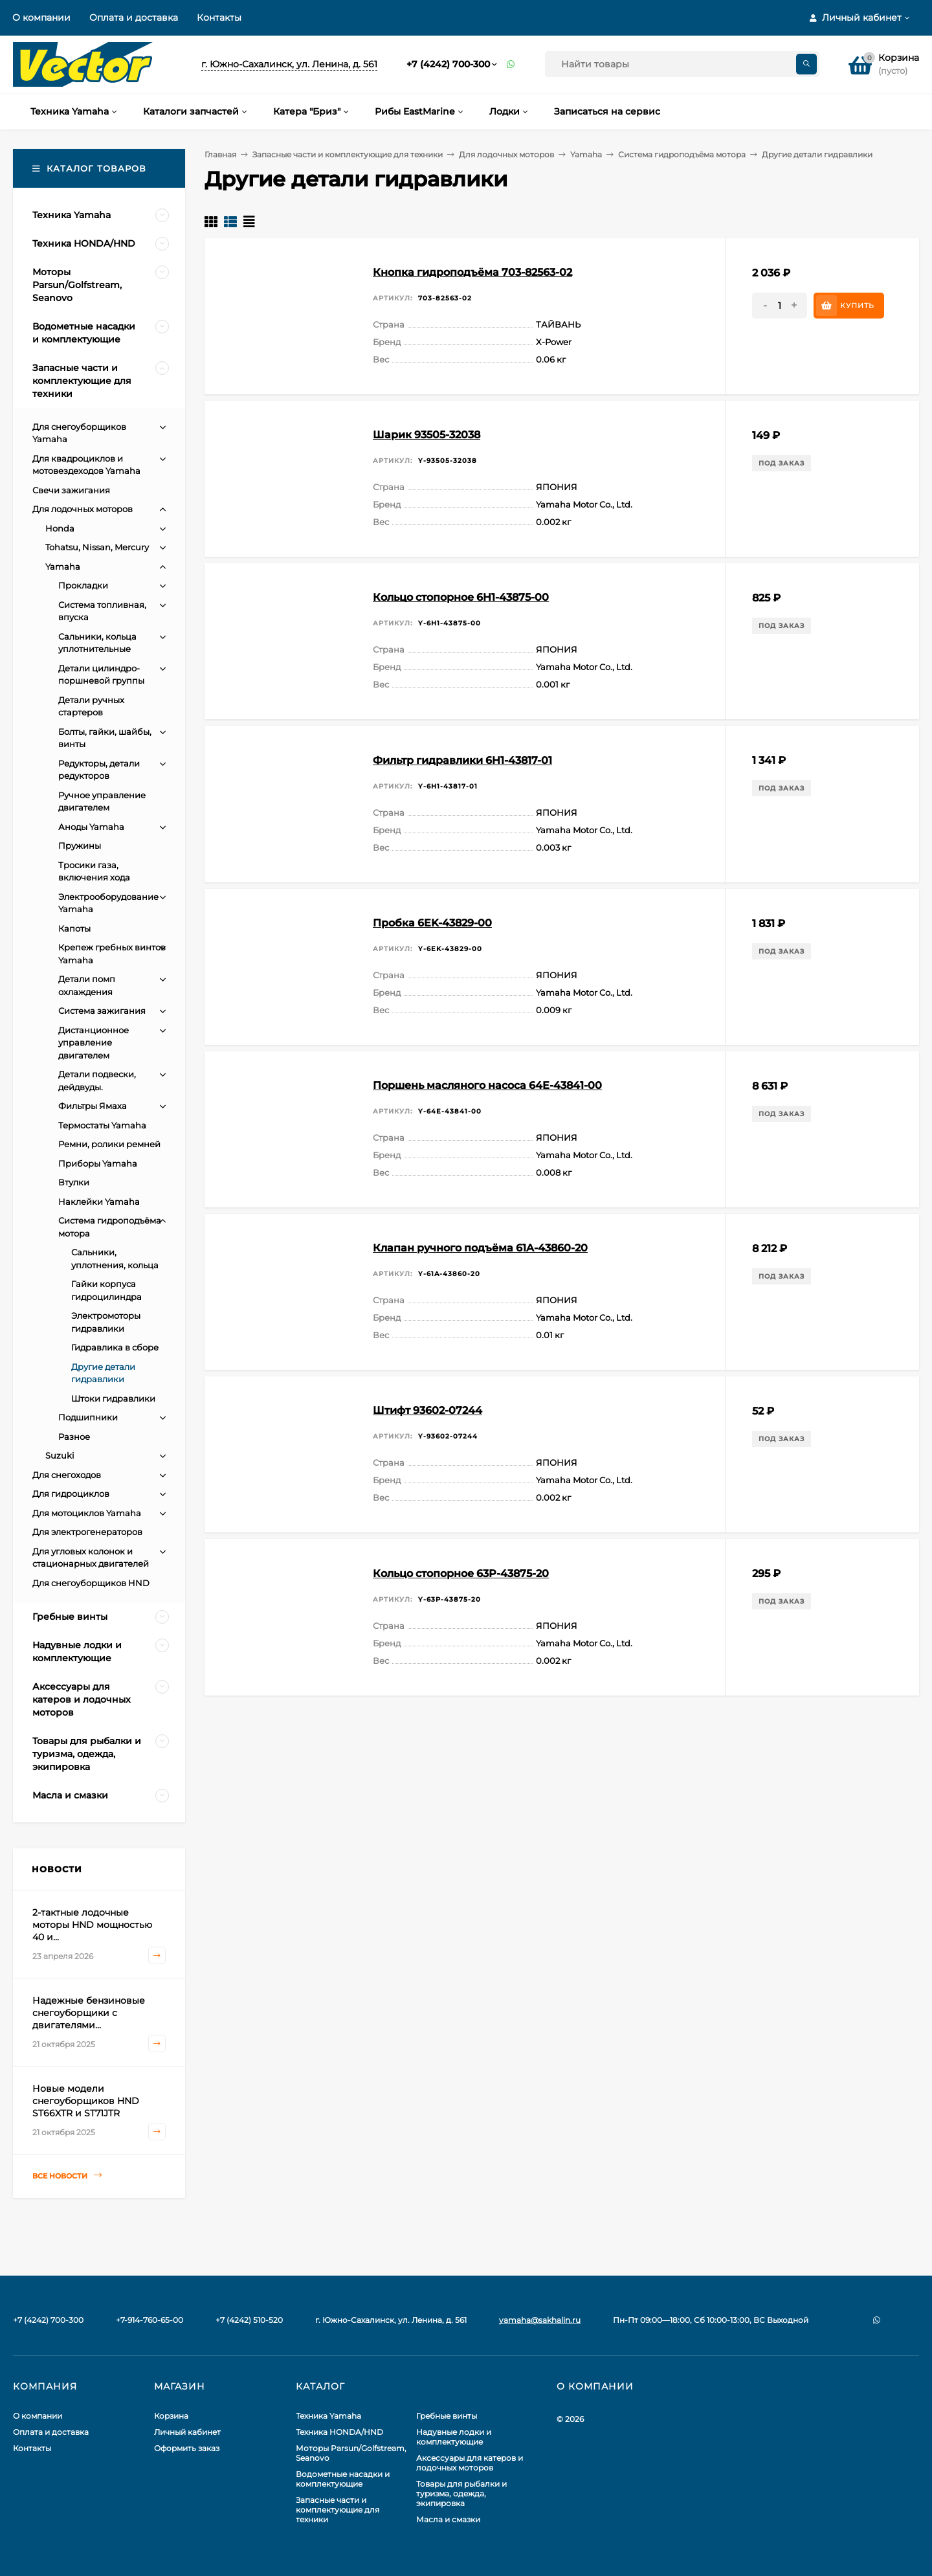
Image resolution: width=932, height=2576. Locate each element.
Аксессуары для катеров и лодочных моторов (469, 2462)
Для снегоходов (66, 1475)
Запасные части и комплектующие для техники (347, 154)
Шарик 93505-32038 (426, 435)
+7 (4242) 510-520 (249, 2320)
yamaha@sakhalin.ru (540, 2320)
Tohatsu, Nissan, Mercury (97, 547)
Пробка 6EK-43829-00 (432, 923)
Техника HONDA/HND (339, 2432)
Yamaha (586, 154)
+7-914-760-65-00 (149, 2320)
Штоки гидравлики (113, 1398)
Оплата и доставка (133, 17)
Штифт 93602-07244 (427, 1410)
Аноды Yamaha (91, 827)
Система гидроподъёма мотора (682, 154)
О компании (41, 17)
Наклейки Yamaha (99, 1201)
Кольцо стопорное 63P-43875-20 (461, 1573)
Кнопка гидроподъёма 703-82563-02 (472, 272)
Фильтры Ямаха (92, 1106)
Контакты (219, 17)
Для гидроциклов (70, 1493)
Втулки (73, 1182)
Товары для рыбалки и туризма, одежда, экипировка (461, 2493)
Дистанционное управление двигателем (93, 1042)
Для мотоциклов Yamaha (86, 1513)
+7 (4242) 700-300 (448, 64)
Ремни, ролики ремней (109, 1144)
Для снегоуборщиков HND (91, 1583)
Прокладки (83, 585)
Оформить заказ (186, 2448)
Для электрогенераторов (87, 1532)
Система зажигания (102, 1010)
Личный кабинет (187, 2432)
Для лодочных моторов (506, 154)
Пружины (79, 845)
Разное (74, 1436)
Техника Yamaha (328, 2416)
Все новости (67, 2175)
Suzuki (59, 1455)
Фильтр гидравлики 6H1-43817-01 (462, 760)
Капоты (74, 928)
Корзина (171, 2416)
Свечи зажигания (71, 490)
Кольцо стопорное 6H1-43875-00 (461, 597)
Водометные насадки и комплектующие (343, 2479)
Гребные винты (446, 2416)
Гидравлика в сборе (115, 1347)
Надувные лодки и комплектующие (453, 2437)
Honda (59, 528)
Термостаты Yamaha (102, 1125)
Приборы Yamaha (97, 1163)
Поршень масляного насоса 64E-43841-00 (487, 1085)
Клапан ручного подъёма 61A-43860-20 (480, 1248)
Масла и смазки (448, 2519)
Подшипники (88, 1417)
